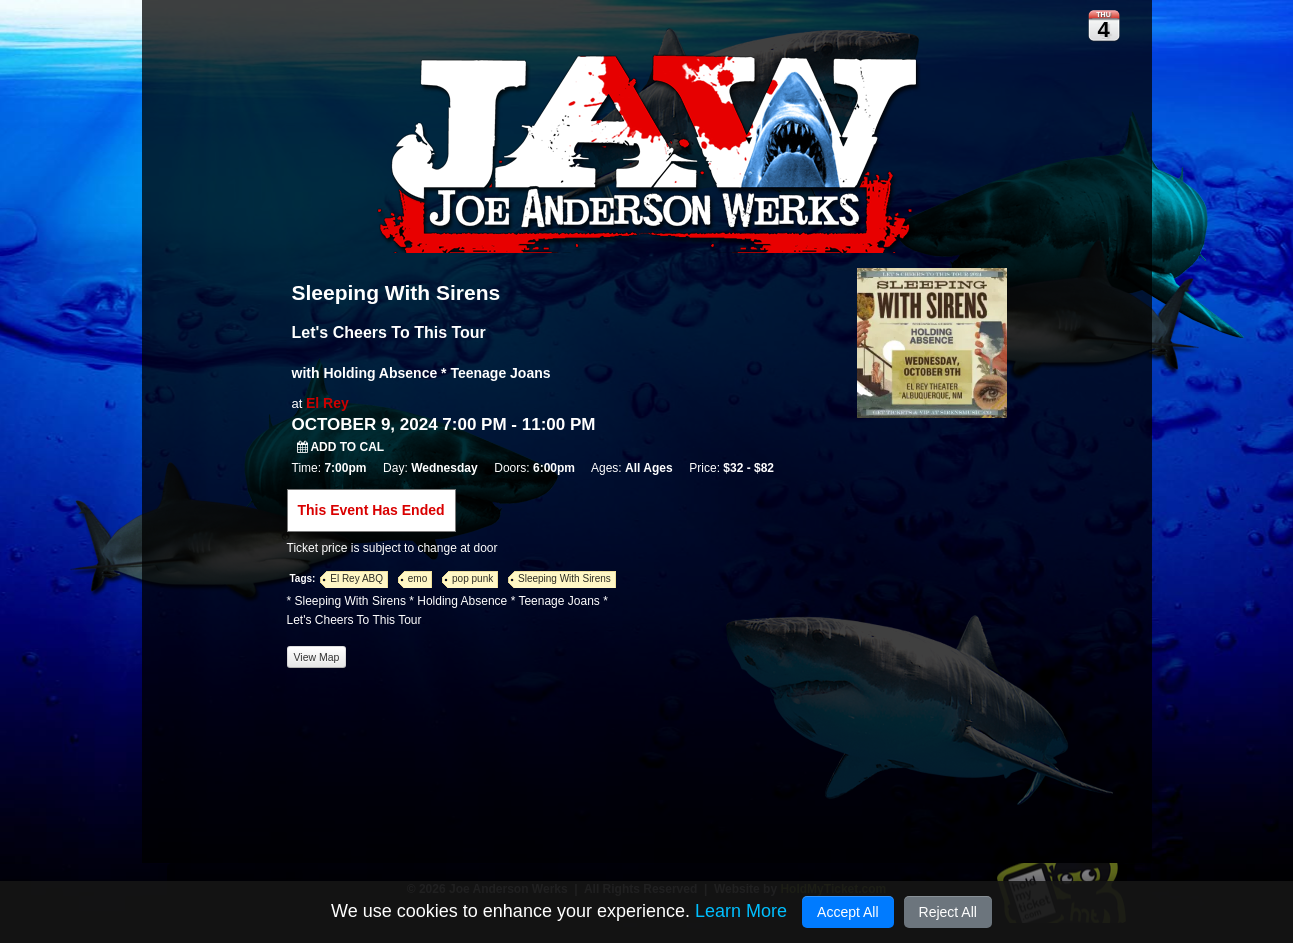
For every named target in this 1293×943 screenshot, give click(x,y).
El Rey (327, 403)
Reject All (948, 912)
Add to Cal (341, 447)
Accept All (847, 912)
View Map (317, 657)
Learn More (741, 911)
